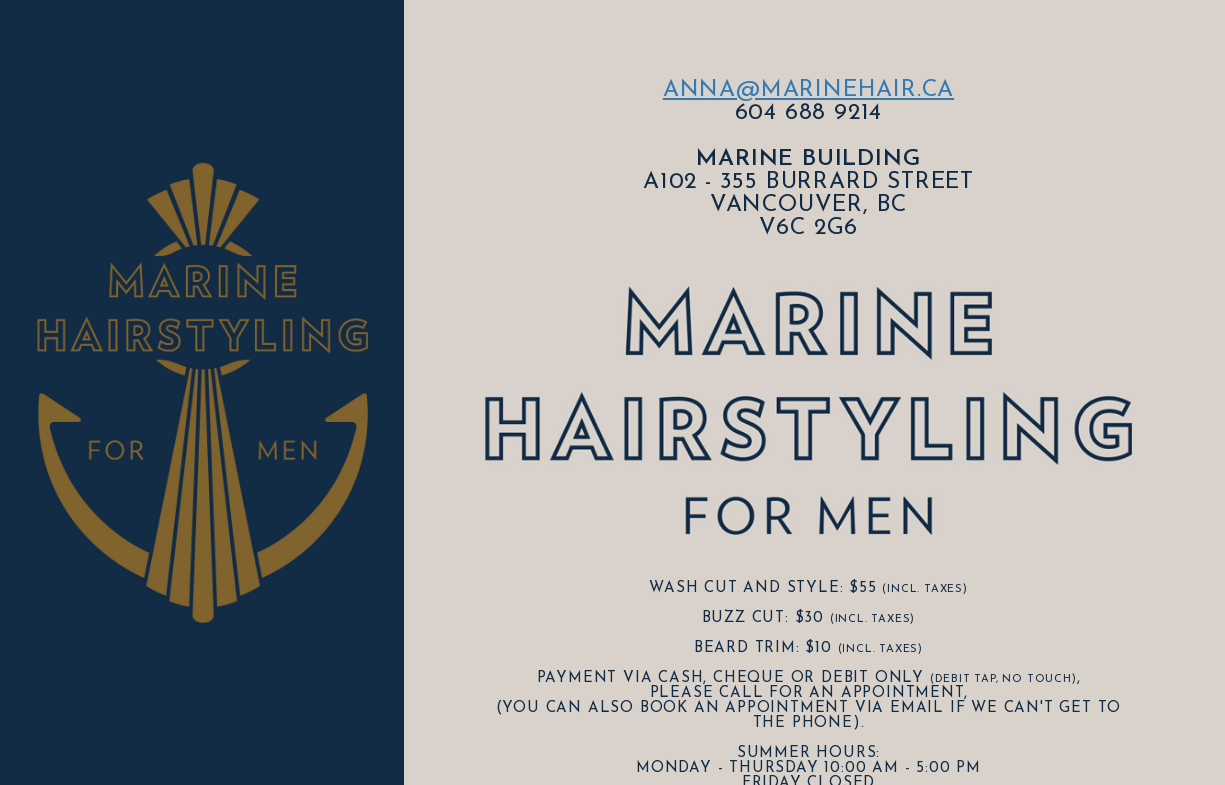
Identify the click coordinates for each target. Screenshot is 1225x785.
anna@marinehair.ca (808, 90)
